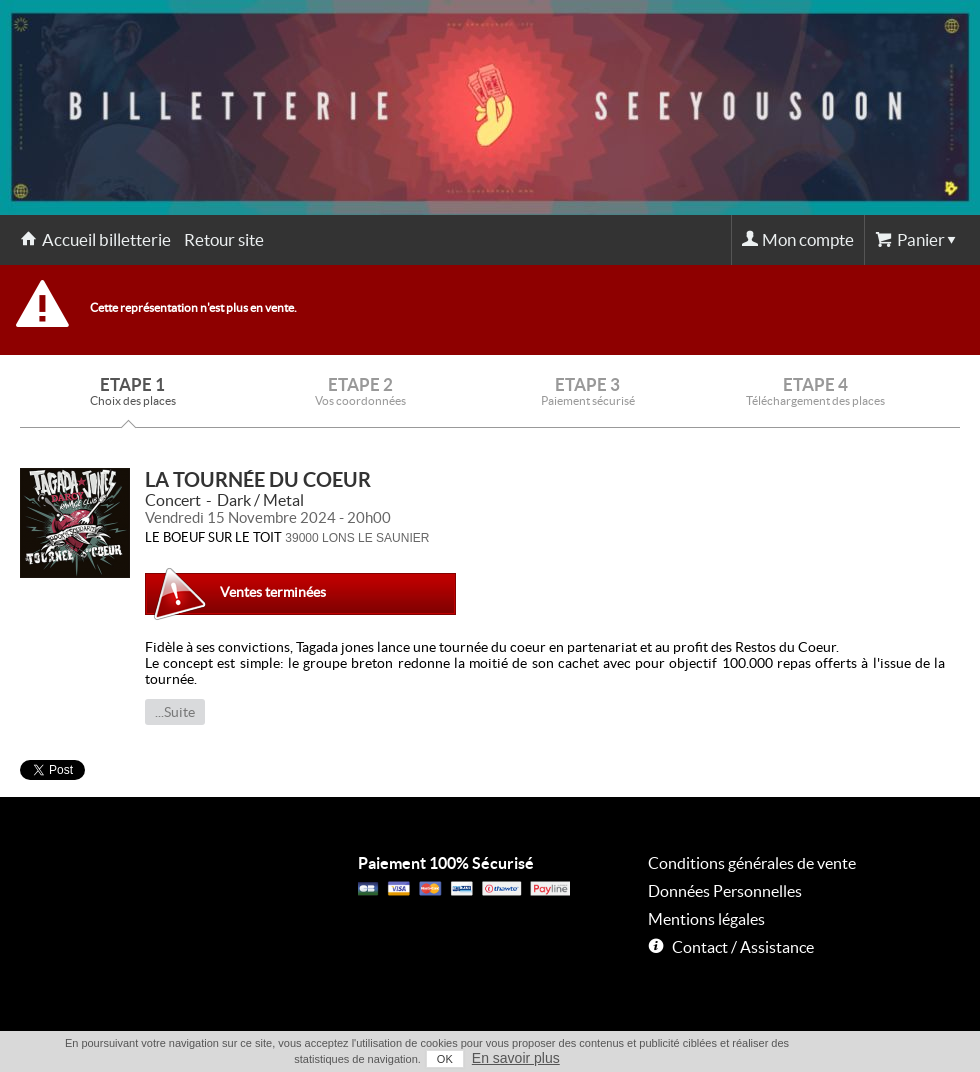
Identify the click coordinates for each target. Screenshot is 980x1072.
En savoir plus (516, 1058)
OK (445, 1059)
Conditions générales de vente (752, 863)
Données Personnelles (725, 891)
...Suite (175, 712)
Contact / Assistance (743, 947)
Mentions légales (706, 919)
